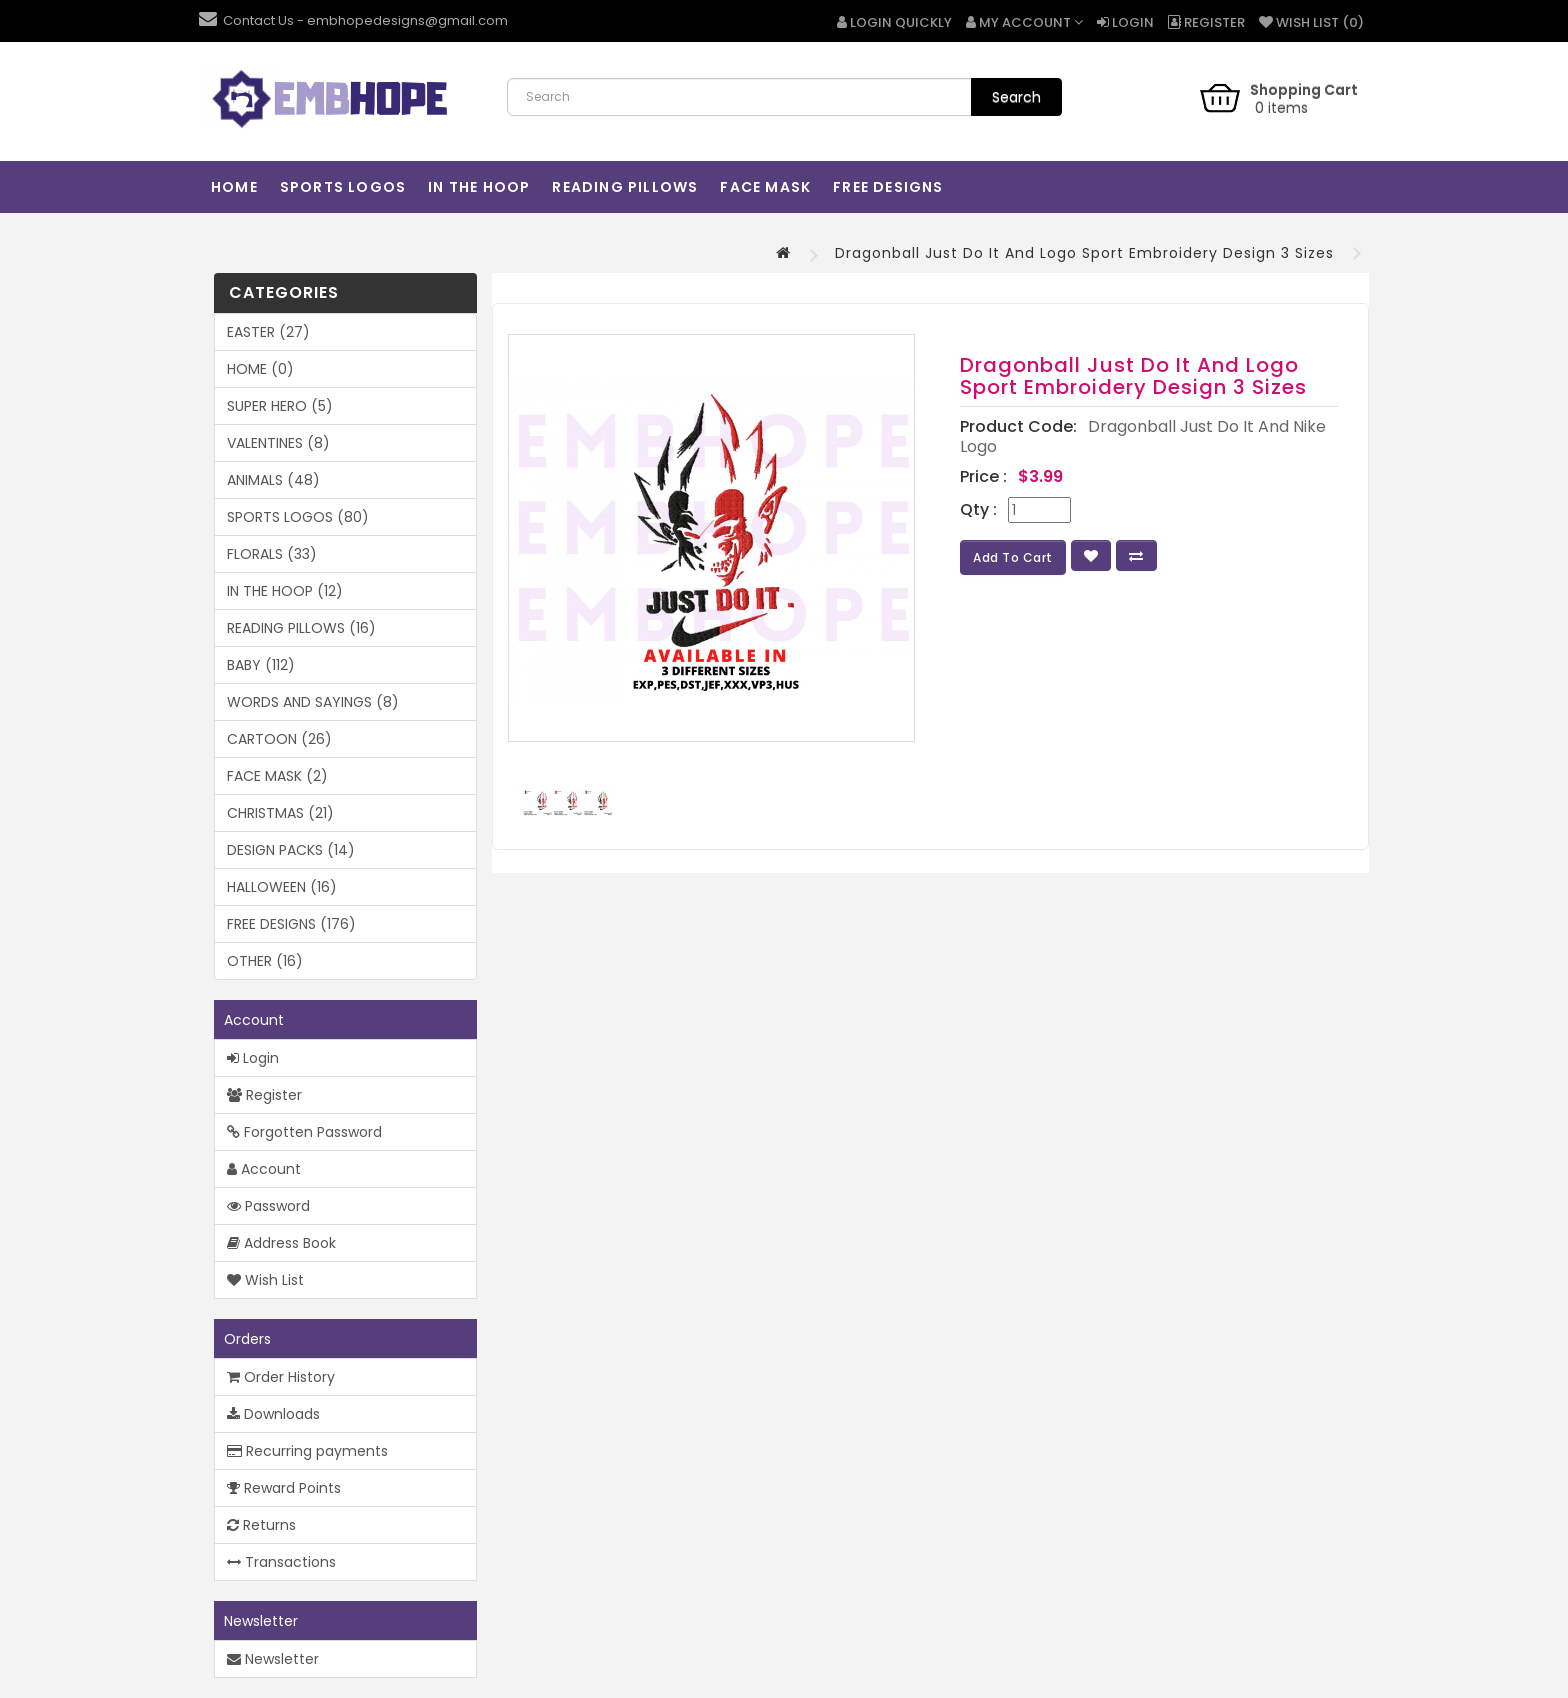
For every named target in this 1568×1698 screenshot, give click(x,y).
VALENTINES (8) (278, 443)
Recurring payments (307, 1451)
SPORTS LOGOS (343, 187)
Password (268, 1206)
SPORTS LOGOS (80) (298, 517)
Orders (247, 1339)
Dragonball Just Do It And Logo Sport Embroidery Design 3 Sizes (1084, 253)
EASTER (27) (268, 332)
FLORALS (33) (272, 554)
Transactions (281, 1562)
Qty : (978, 510)
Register (1206, 22)
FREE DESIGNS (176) (291, 924)
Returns (261, 1525)
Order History (281, 1377)
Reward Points (284, 1488)
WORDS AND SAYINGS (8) (313, 702)
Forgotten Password (304, 1132)
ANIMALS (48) (273, 480)
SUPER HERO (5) (280, 406)
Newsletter (261, 1621)
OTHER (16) (265, 961)
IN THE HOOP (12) (285, 591)
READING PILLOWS (625, 187)
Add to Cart (1013, 557)
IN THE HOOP (479, 187)
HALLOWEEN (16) (282, 887)
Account (254, 1020)
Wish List (265, 1280)
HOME (234, 187)
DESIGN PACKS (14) (291, 850)
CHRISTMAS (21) (280, 813)
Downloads (273, 1414)
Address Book (281, 1243)
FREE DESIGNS (888, 187)
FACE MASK (765, 187)
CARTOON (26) (279, 739)
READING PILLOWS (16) (301, 628)
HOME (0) (260, 369)
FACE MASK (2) (277, 776)
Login (1125, 22)
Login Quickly (894, 22)
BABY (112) (261, 665)
